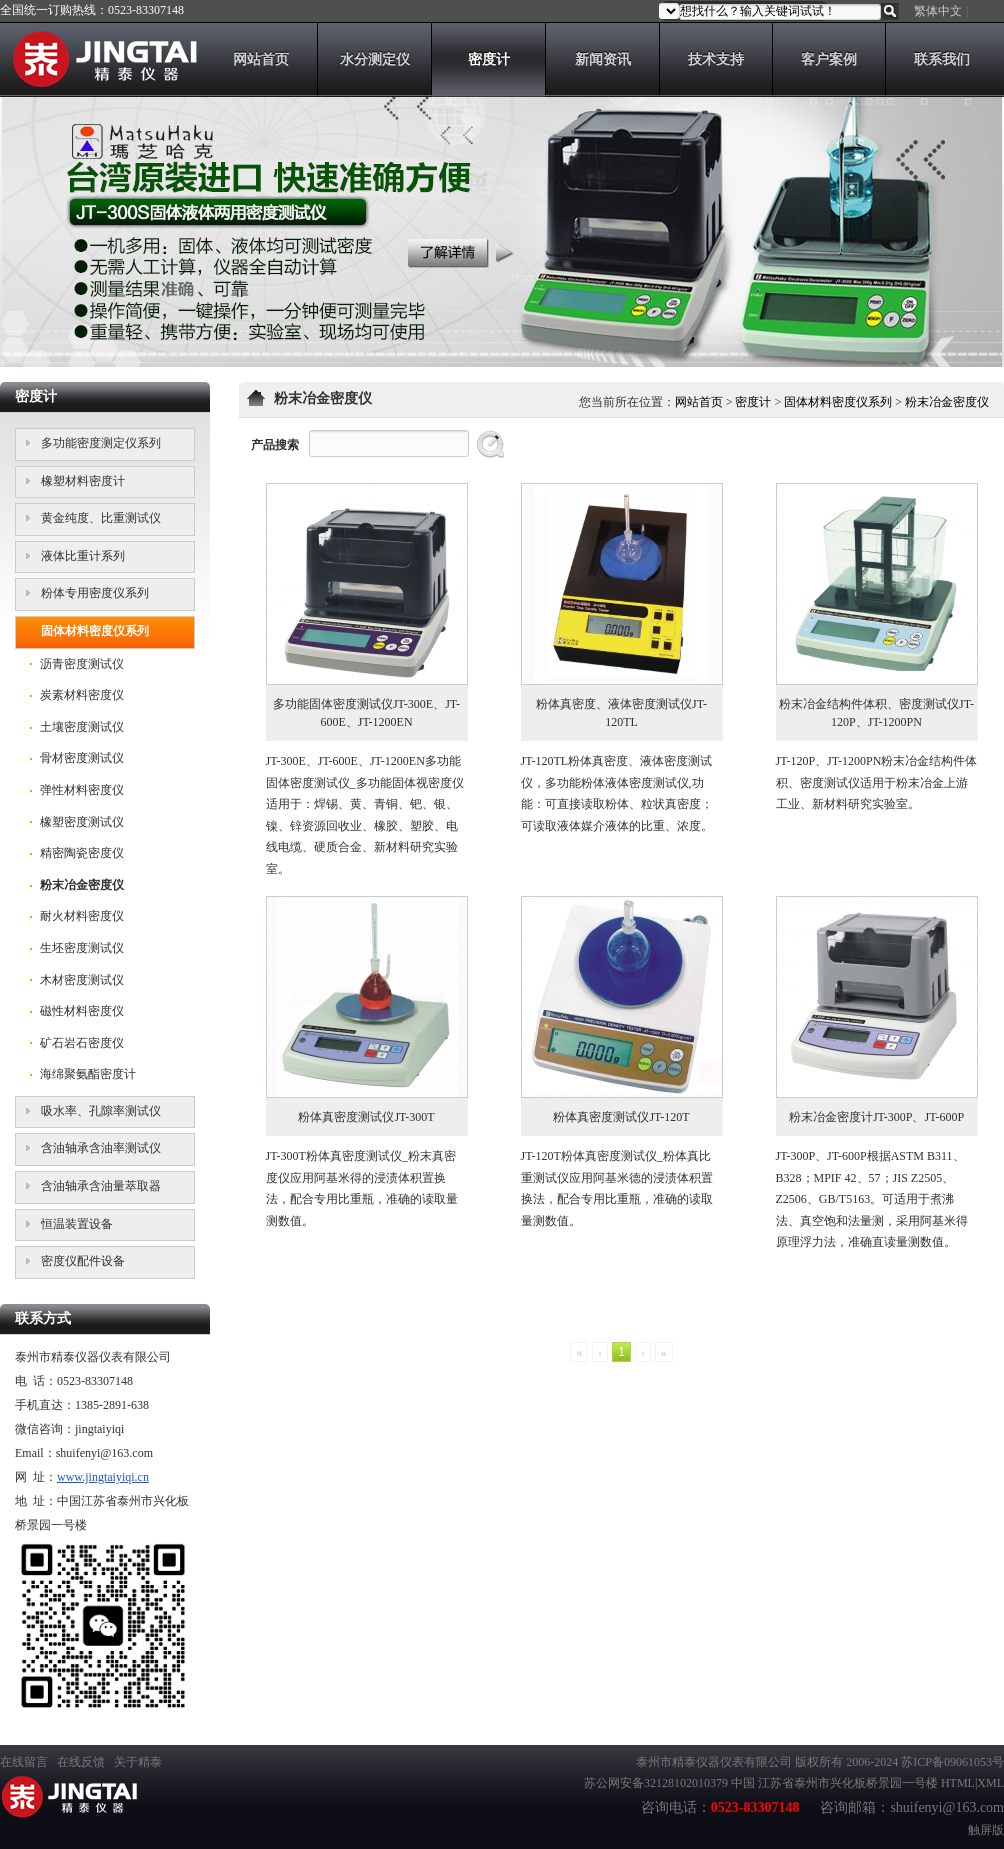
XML (990, 1783)
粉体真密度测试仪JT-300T (366, 1117)
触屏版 (986, 1830)
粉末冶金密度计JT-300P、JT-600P (876, 1117)
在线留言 (24, 1762)
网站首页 (699, 402)
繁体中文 (938, 11)
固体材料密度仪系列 (838, 402)
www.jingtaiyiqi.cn (103, 1477)
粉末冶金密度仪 (947, 402)
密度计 (753, 402)
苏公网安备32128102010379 (656, 1783)
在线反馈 (81, 1762)
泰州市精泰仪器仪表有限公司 (714, 1762)
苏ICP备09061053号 (952, 1762)
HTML (958, 1783)
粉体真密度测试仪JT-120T (621, 1117)
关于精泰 (138, 1762)
